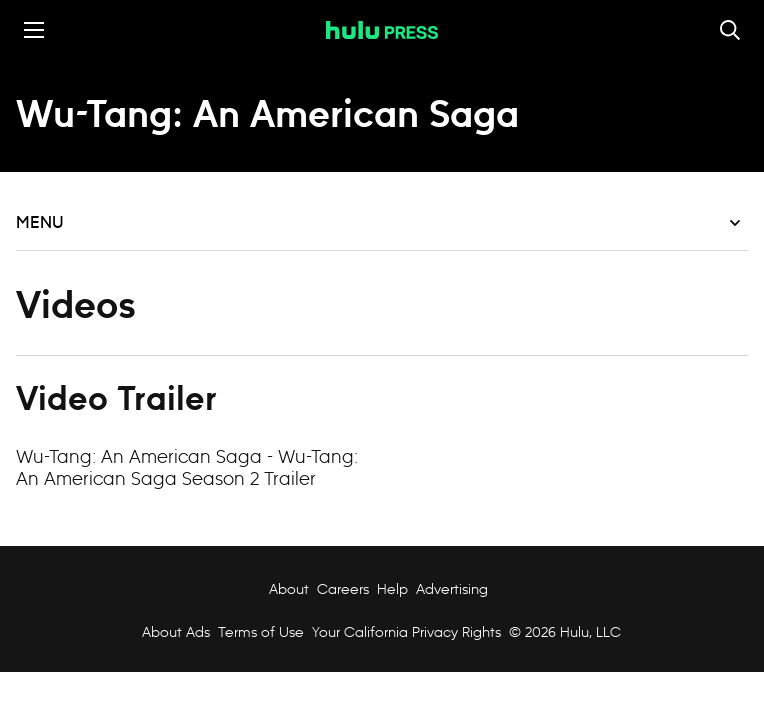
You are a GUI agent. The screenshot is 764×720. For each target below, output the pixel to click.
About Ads (174, 632)
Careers (343, 589)
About (289, 589)
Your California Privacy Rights (406, 632)
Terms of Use (261, 632)
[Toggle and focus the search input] (730, 30)
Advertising (452, 589)
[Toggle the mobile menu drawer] (34, 30)
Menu (378, 223)
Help (392, 589)
